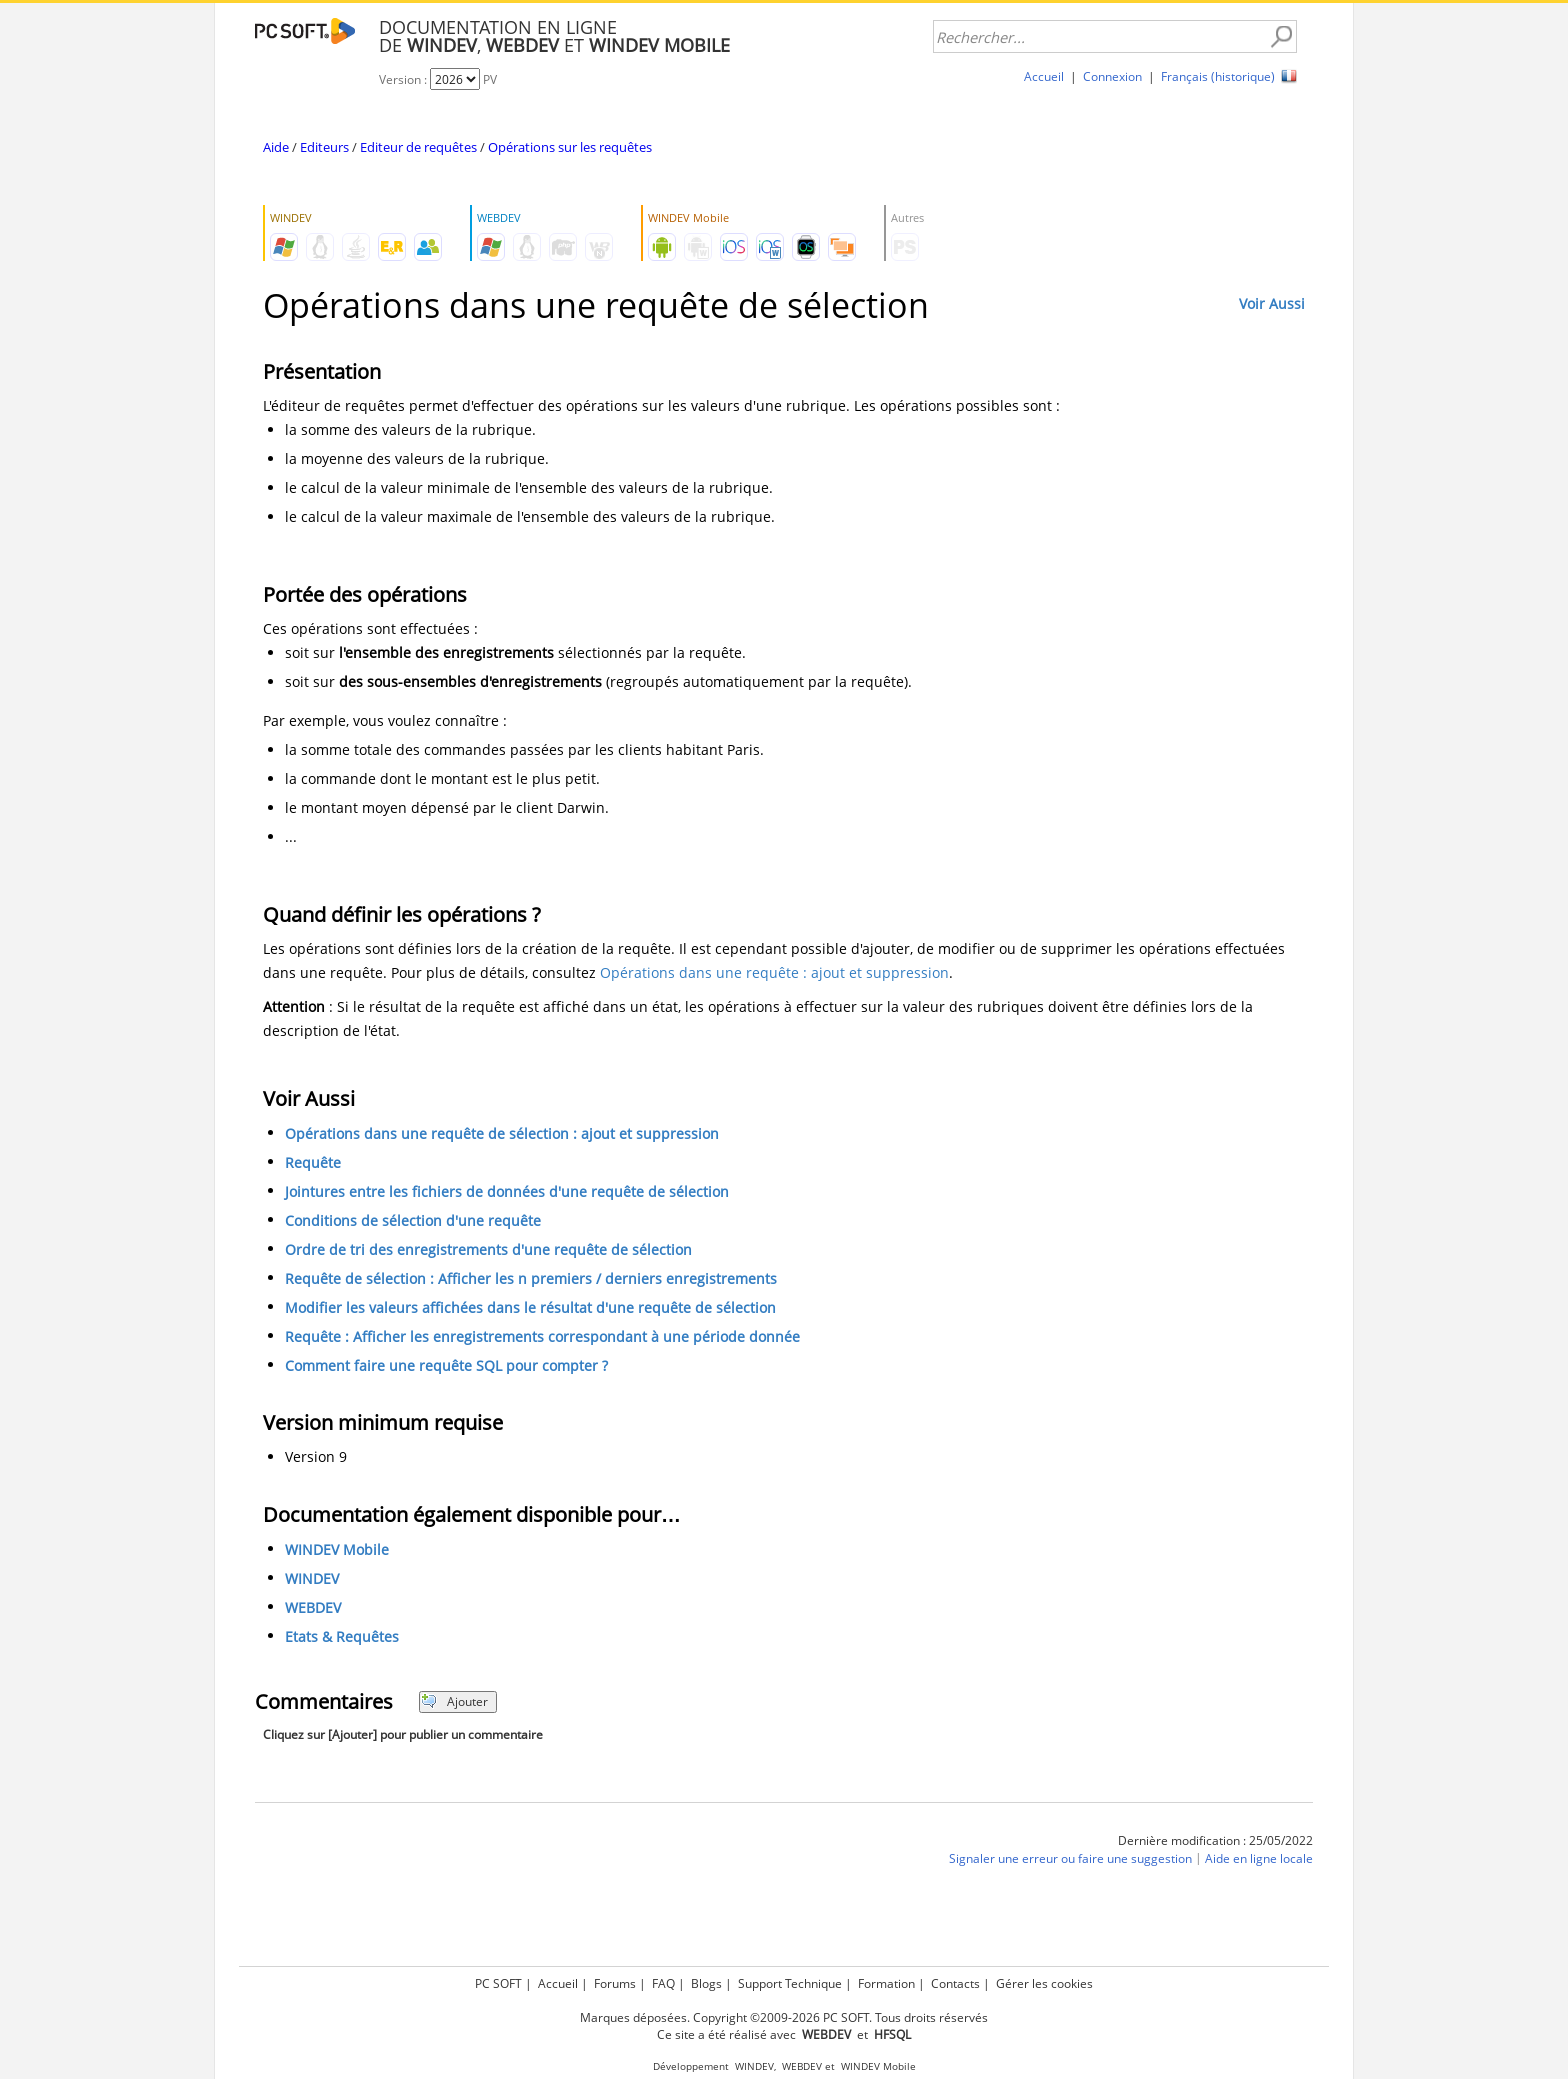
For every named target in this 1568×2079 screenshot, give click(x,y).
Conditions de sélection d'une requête (413, 1220)
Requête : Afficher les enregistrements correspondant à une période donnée (542, 1336)
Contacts (955, 1983)
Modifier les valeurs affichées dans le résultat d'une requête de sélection (530, 1307)
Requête (313, 1162)
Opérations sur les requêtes (570, 147)
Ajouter (454, 1701)
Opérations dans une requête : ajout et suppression (774, 972)
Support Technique (790, 1983)
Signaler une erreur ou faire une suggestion (1070, 1858)
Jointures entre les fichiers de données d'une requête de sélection (507, 1191)
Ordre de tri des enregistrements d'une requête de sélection (488, 1249)
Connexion (1112, 76)
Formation (886, 1983)
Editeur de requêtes (418, 147)
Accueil (1044, 76)
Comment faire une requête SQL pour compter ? (446, 1365)
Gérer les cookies (1044, 1983)
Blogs (706, 1983)
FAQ (663, 1983)
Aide (276, 147)
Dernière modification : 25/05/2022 (1215, 1840)
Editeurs (324, 147)
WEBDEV (313, 1607)
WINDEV (312, 1578)
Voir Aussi (1272, 303)
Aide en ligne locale (1259, 1858)
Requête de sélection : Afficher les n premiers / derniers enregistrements (531, 1278)
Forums (615, 1983)
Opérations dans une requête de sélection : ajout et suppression (502, 1133)
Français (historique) (1218, 76)
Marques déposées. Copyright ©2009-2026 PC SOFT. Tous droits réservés (784, 2017)
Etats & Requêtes (342, 1636)
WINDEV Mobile (337, 1549)
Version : (404, 79)
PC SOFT (498, 1983)
